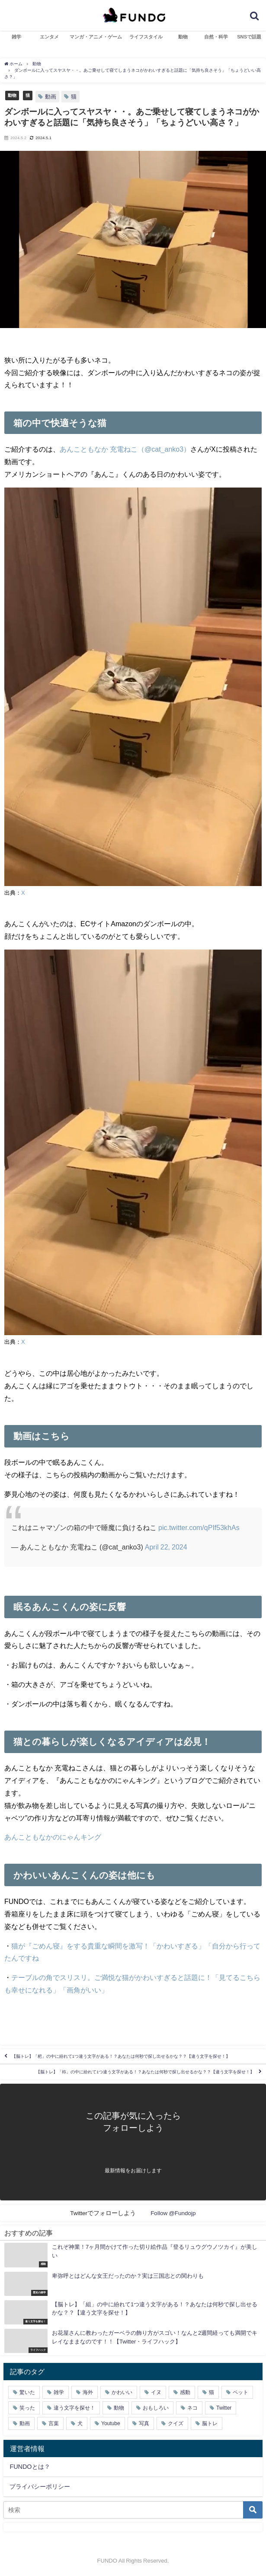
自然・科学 (216, 36)
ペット (240, 2392)
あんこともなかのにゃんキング (52, 1836)
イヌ (156, 2392)
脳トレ (210, 2423)
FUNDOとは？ (30, 2467)
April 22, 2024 (166, 1546)
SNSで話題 (249, 36)
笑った (27, 2407)
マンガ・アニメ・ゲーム (96, 36)
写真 (144, 2423)
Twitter (223, 2407)
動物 (183, 36)
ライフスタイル (146, 36)
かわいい (122, 2392)
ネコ (192, 2407)
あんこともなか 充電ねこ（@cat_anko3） (125, 449)
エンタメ (49, 36)
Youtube (110, 2423)
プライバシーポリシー (40, 2487)
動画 (50, 96)
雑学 (16, 36)
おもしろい (156, 2407)
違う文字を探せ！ (74, 2407)
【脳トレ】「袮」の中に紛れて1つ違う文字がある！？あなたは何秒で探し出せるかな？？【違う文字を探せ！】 (145, 2072)
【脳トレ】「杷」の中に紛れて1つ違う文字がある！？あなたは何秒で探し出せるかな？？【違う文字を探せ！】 (121, 2056)
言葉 (53, 2423)
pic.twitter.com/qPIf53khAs (199, 1527)
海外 (88, 2392)
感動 (185, 2392)
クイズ (175, 2423)
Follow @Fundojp (173, 2213)
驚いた (27, 2392)
